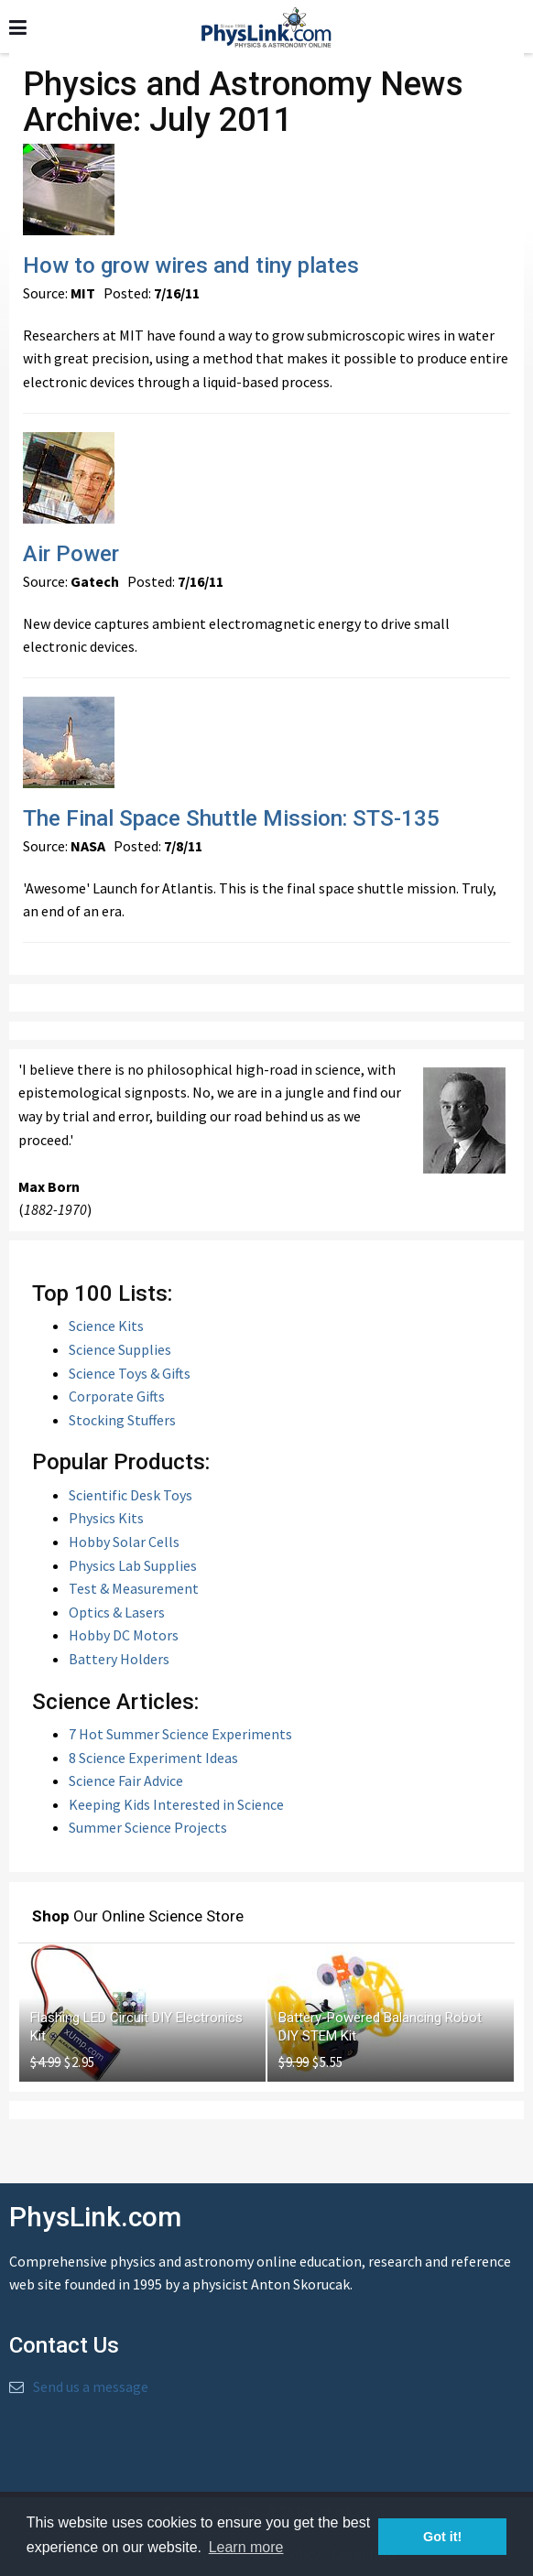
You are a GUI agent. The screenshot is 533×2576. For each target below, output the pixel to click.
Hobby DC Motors (124, 1635)
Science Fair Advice (126, 1780)
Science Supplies (120, 1349)
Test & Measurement (134, 1588)
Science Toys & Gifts (129, 1373)
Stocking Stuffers (122, 1420)
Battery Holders (119, 1659)
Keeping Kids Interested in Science (176, 1804)
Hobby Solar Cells (124, 1541)
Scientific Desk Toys (130, 1495)
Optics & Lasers (117, 1612)
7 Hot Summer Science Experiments (180, 1734)
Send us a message (90, 2386)
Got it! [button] (442, 2536)
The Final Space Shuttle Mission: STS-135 (231, 818)
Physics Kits (106, 1518)
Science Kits (106, 1325)
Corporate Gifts (117, 1396)
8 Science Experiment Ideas (153, 1757)
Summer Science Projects (148, 1827)
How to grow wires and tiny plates (191, 265)
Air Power (71, 554)
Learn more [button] (246, 2547)
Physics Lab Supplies (133, 1565)
